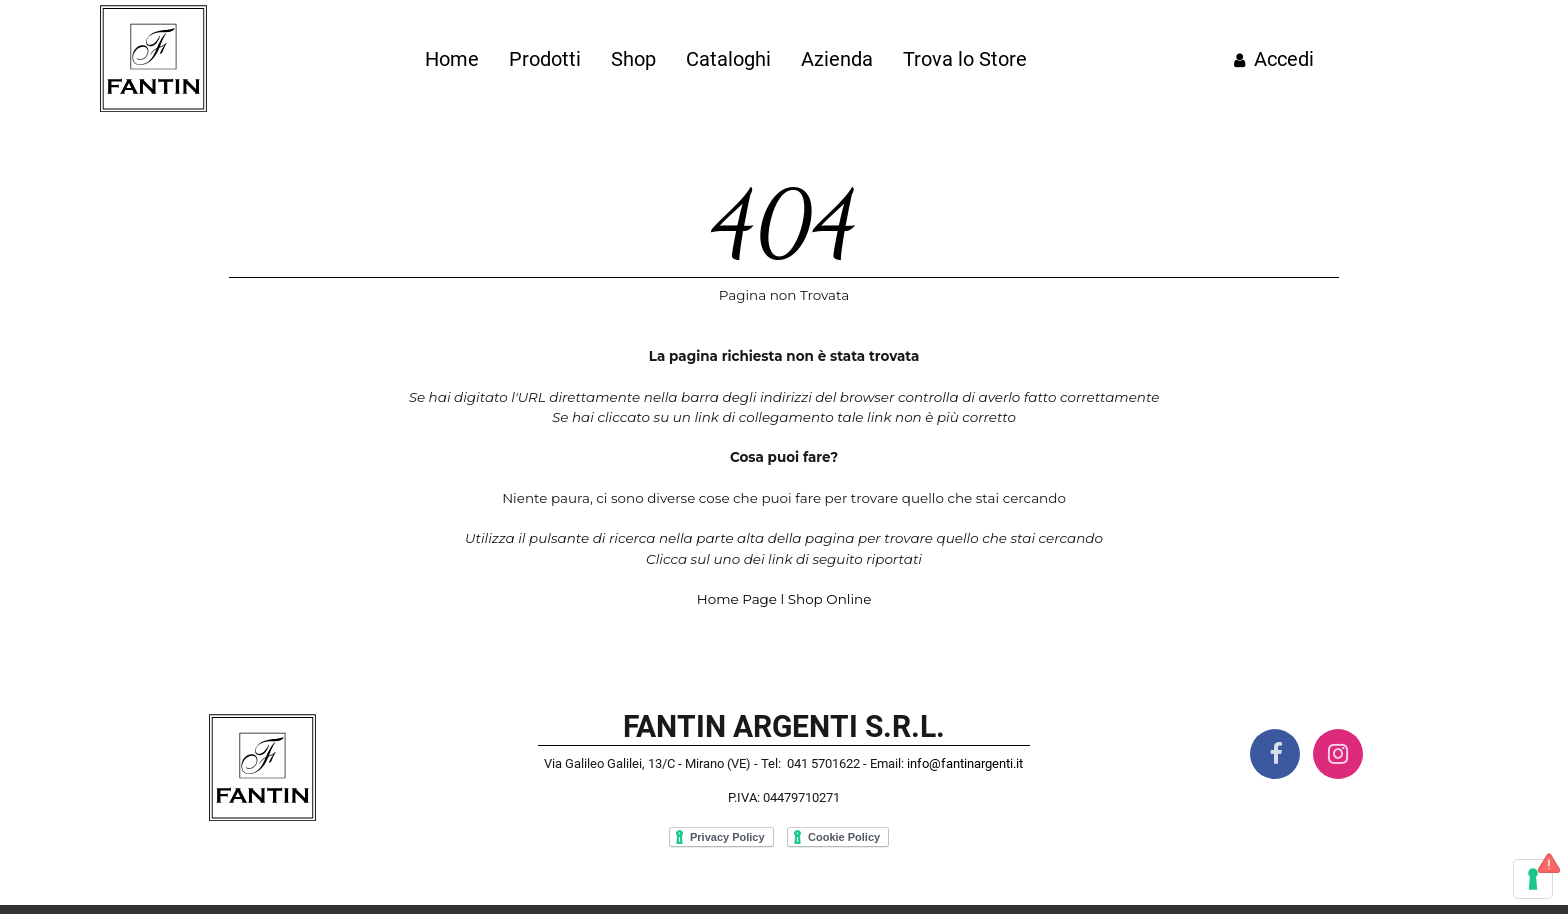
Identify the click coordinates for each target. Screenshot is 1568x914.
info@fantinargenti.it (965, 763)
